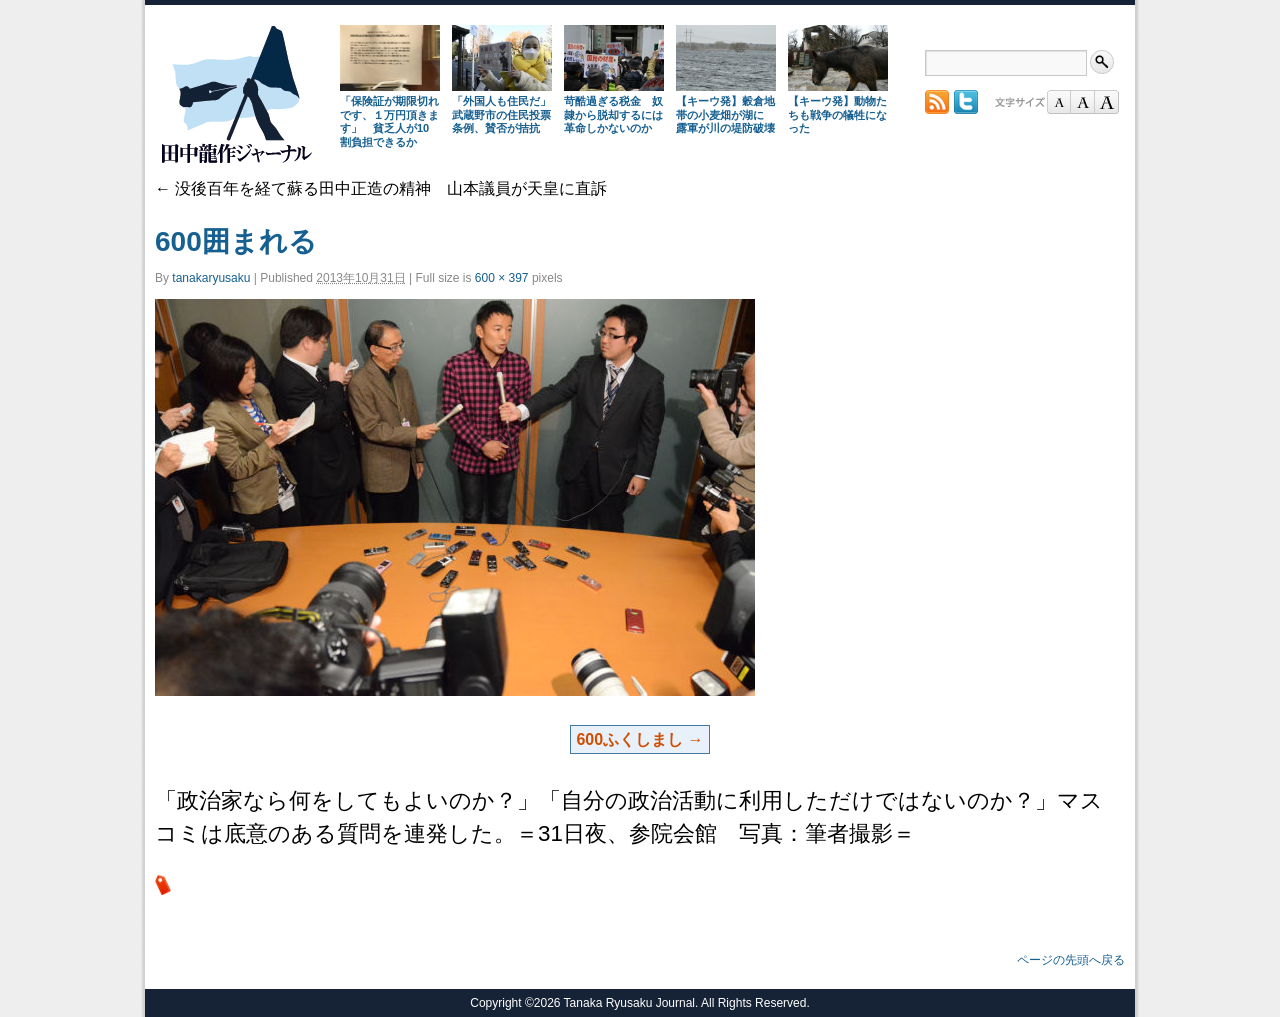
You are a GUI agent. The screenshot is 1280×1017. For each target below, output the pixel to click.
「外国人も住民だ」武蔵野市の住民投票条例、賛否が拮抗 (501, 115)
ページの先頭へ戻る (1071, 960)
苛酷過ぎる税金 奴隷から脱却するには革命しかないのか (613, 115)
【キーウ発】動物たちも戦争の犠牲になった (837, 115)
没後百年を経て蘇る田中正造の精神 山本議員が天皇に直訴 (381, 188)
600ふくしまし (629, 739)
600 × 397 (502, 278)
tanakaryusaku (211, 278)
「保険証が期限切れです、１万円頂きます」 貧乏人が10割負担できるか (389, 121)
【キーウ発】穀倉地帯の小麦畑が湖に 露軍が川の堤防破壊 (725, 115)
